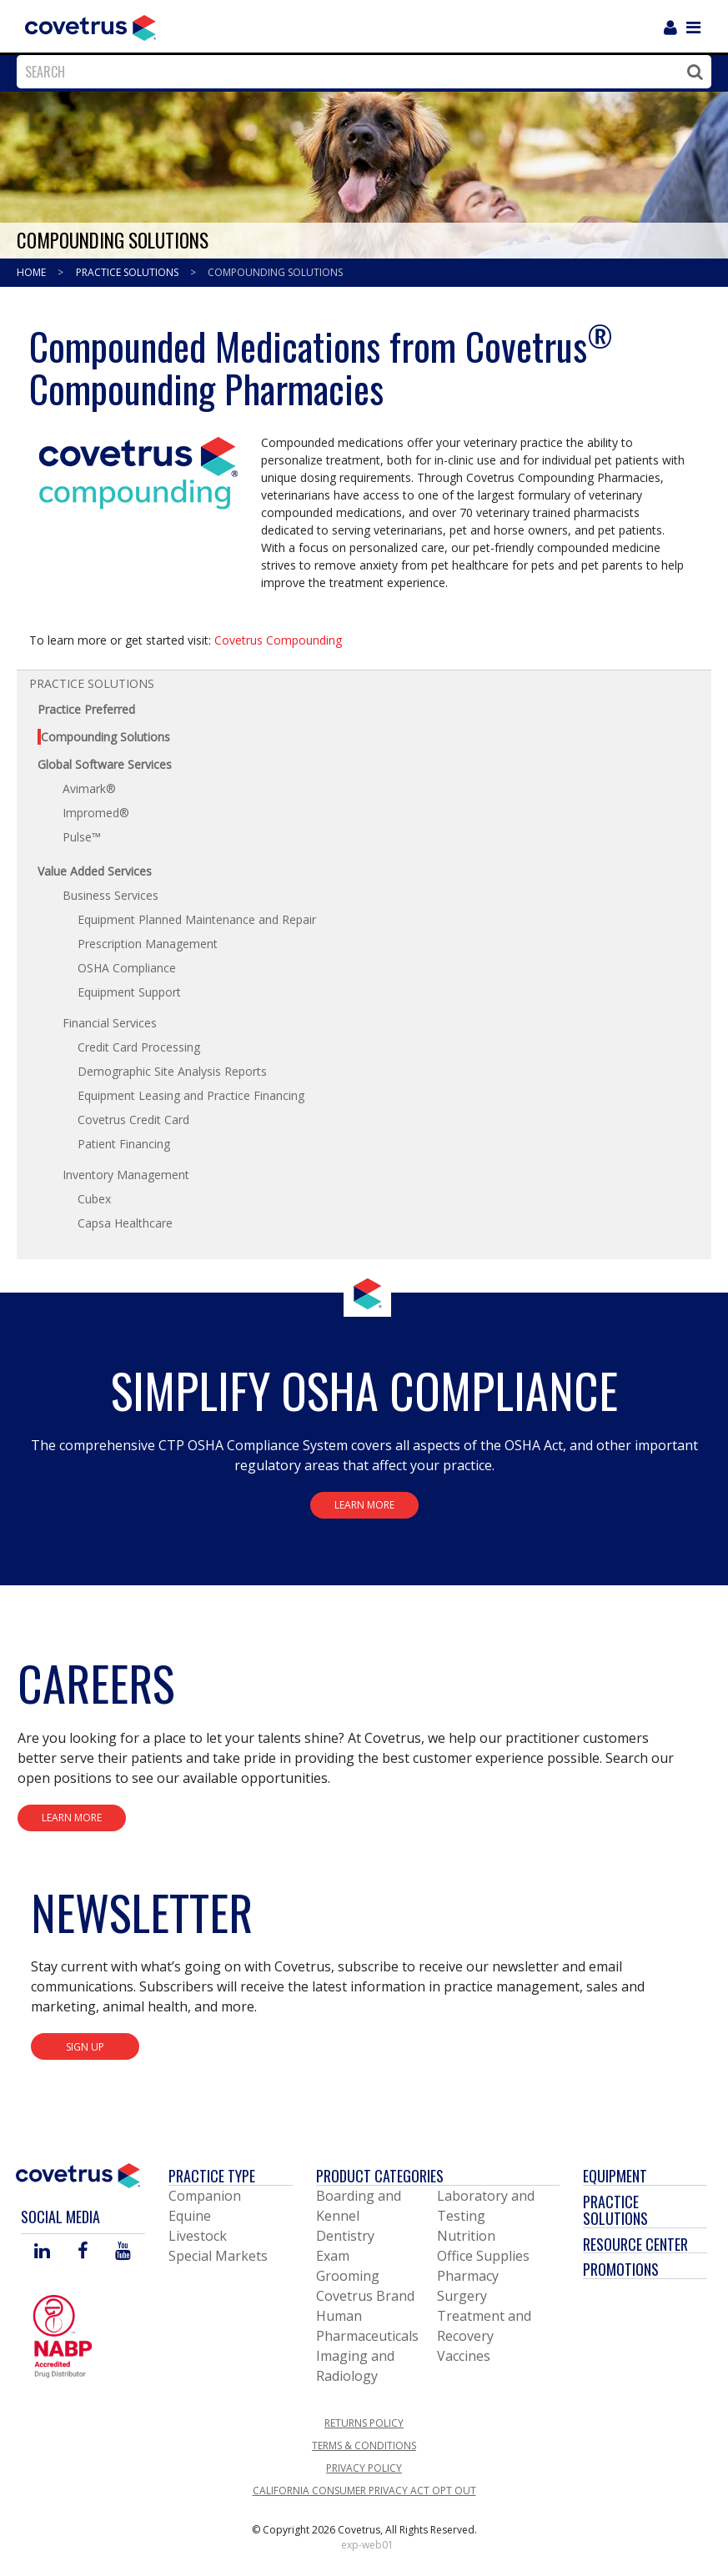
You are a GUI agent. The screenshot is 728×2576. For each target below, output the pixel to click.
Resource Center (635, 2244)
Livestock (197, 2236)
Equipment (615, 2176)
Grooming (347, 2276)
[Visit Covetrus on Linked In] (42, 2252)
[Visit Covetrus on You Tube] (123, 2252)
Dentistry (345, 2236)
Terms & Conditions (364, 2445)
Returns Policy (364, 2423)
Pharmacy (468, 2276)
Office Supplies (483, 2256)
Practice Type (211, 2176)
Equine (189, 2216)
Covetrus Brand (365, 2296)
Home (32, 272)
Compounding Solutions (275, 272)
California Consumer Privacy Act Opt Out (364, 2490)
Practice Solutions (128, 272)
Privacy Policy (364, 2468)
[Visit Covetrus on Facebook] (83, 2252)
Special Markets (218, 2256)
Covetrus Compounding (278, 640)
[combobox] (360, 71)
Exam (332, 2256)
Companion (204, 2196)
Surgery (462, 2296)
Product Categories (380, 2176)
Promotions (621, 2269)
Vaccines (463, 2356)
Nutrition (466, 2236)
